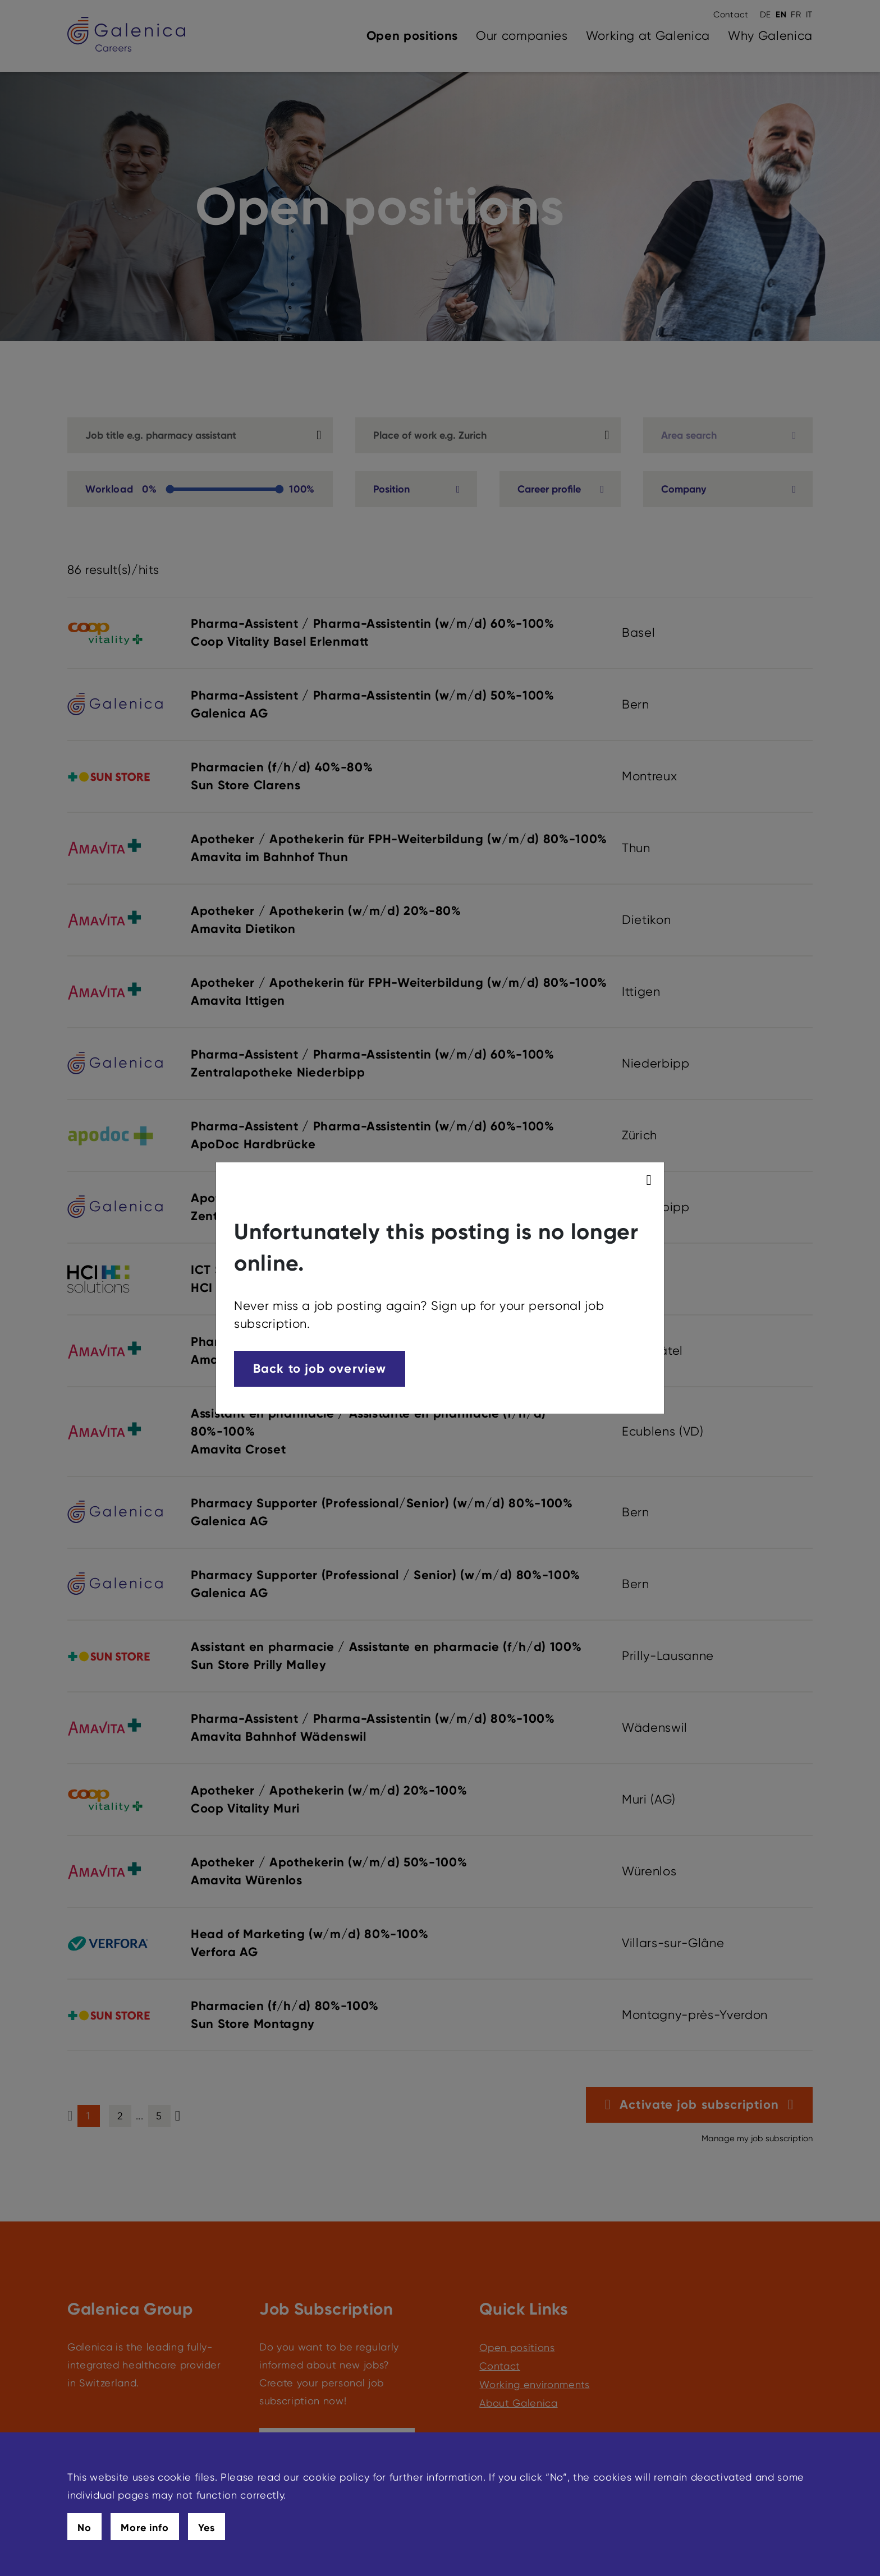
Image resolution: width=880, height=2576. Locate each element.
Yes (206, 2528)
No (84, 2528)
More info (145, 2528)
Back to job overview (319, 1368)
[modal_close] (651, 1180)
